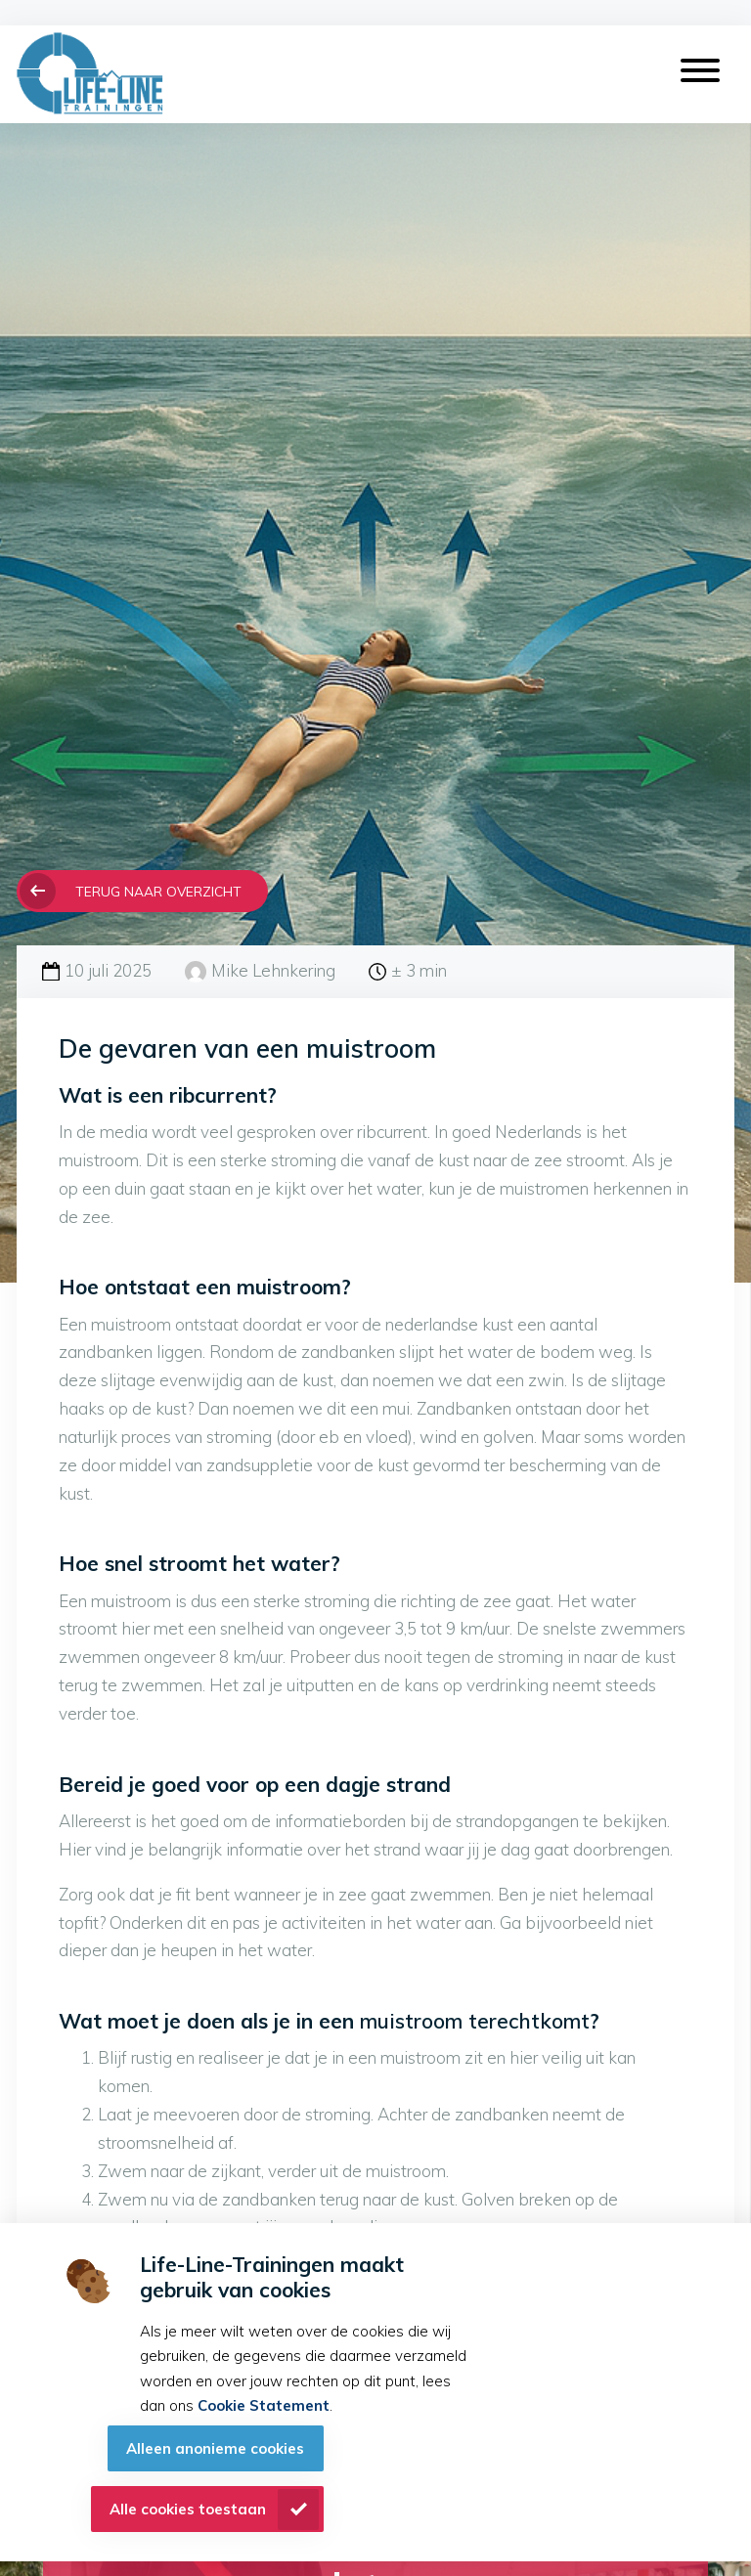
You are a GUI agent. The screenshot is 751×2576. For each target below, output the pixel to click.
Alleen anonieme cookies (215, 2448)
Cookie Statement (264, 2405)
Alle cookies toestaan (188, 2509)
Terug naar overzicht (158, 891)
